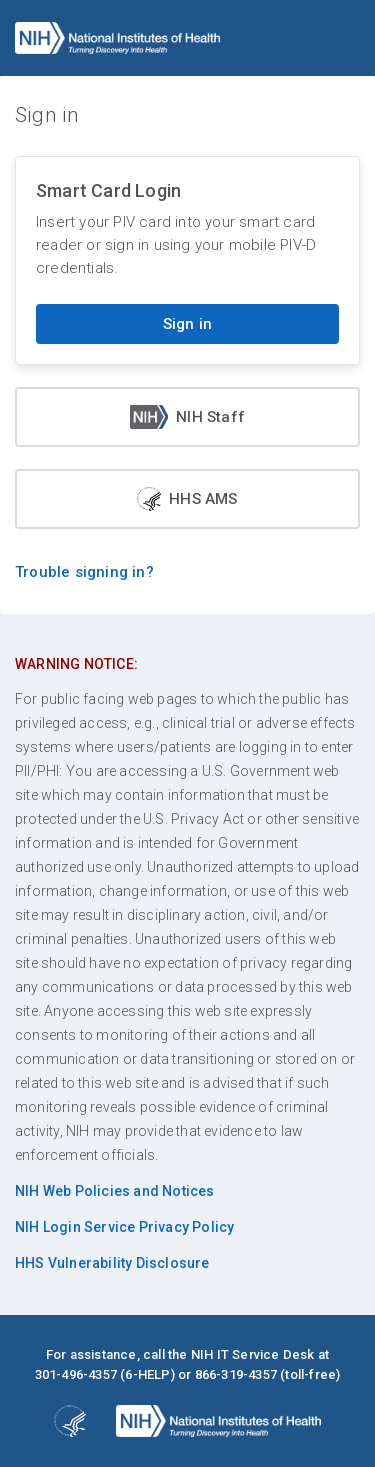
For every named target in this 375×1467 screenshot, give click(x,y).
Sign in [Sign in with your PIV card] (187, 324)
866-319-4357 (236, 1374)
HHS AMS (187, 499)
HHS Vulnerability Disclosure (112, 1263)
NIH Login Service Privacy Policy (124, 1227)
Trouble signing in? (84, 572)
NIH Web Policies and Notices (115, 1191)
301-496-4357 (76, 1374)
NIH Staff (187, 417)
